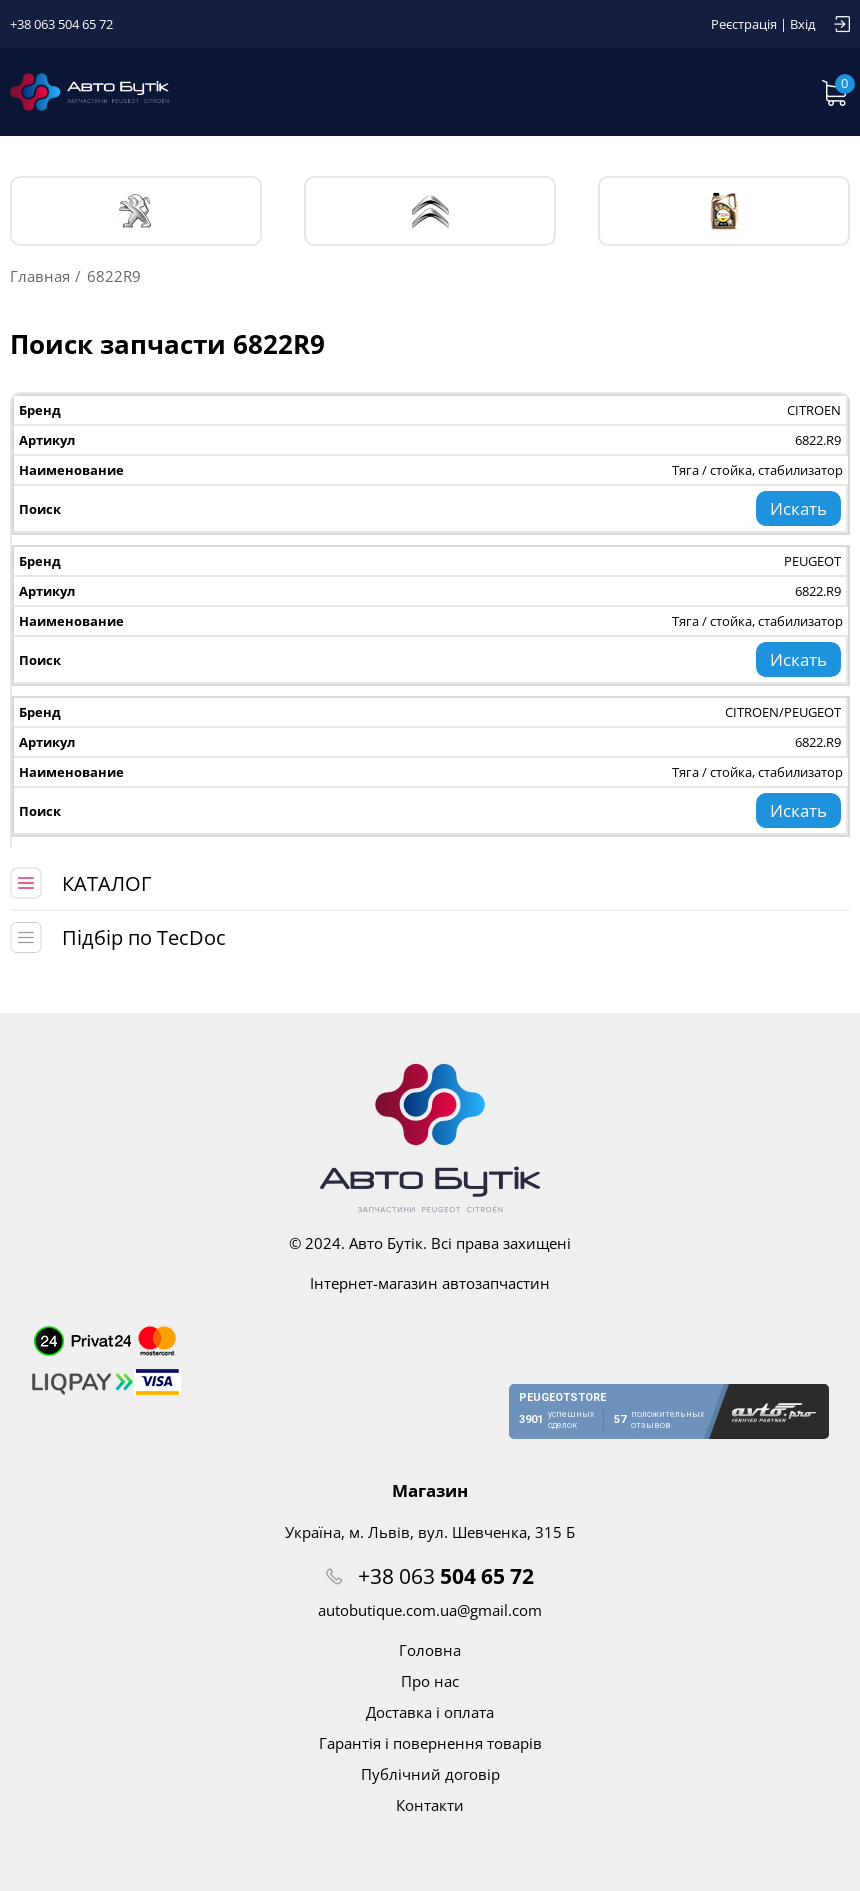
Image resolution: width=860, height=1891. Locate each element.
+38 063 (446, 1576)
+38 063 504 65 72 (61, 24)
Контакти (430, 1805)
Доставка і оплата (430, 1712)
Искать (798, 508)
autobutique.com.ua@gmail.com (430, 1610)
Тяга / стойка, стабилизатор (757, 470)
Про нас (430, 1681)
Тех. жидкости (724, 211)
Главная (40, 276)
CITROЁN (430, 211)
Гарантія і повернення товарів (430, 1743)
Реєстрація (744, 24)
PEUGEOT (136, 211)
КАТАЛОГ (106, 883)
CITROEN (814, 410)
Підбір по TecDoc (144, 937)
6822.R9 (818, 440)
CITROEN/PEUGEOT (783, 712)
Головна (430, 1650)
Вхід (802, 24)
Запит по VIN (613, 92)
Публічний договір (430, 1774)
